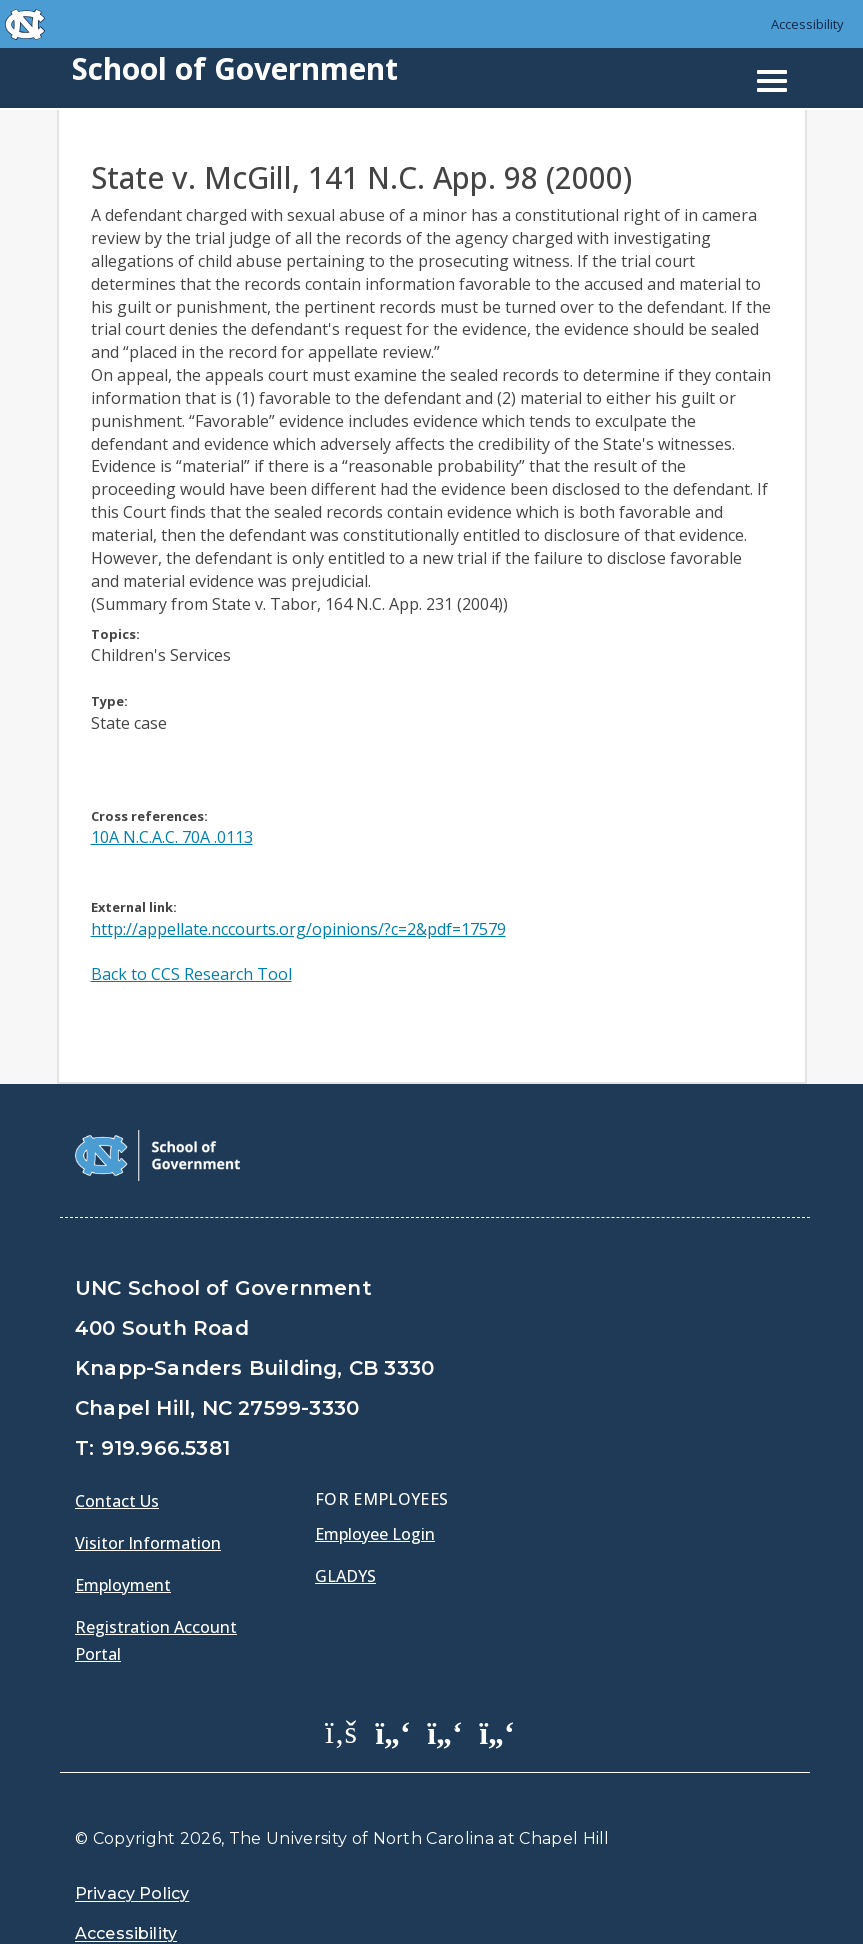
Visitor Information (148, 1493)
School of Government (235, 68)
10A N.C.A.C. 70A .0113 (172, 837)
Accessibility (807, 24)
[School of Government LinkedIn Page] (445, 1681)
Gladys (345, 1526)
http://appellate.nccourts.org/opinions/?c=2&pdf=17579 (298, 929)
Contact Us (117, 1451)
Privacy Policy (132, 1843)
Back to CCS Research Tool (191, 974)
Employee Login (375, 1484)
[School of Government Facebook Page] (341, 1681)
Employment (123, 1535)
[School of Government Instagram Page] (497, 1681)
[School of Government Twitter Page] (393, 1681)
